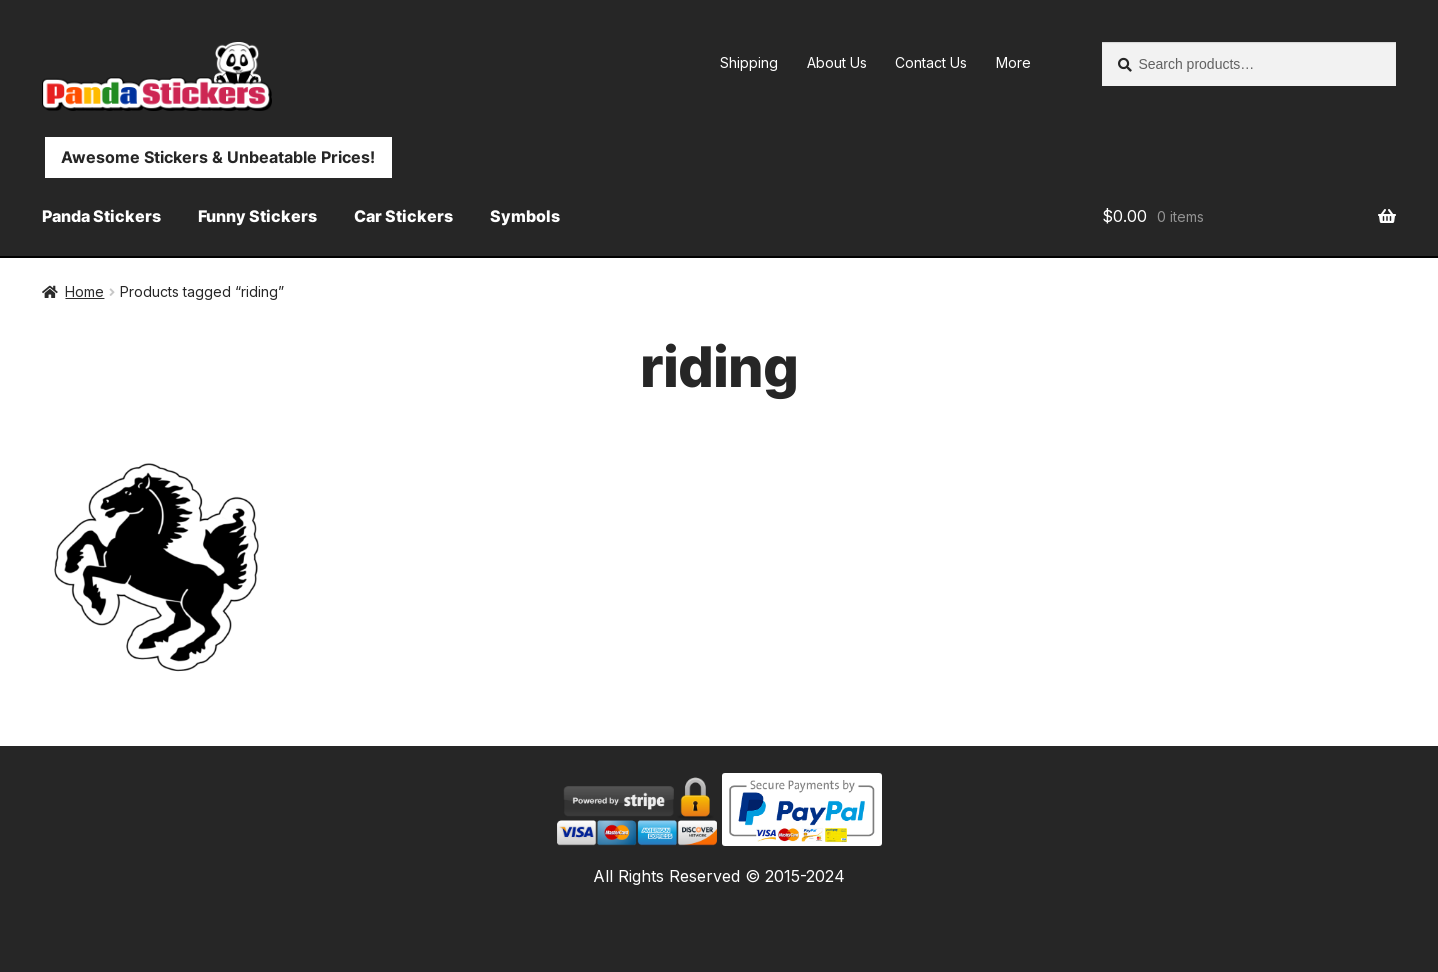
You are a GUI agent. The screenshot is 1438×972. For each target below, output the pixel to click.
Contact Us (931, 62)
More (1013, 62)
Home (84, 291)
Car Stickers (403, 216)
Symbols (525, 216)
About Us (837, 62)
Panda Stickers (101, 216)
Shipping (749, 62)
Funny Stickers (257, 216)
